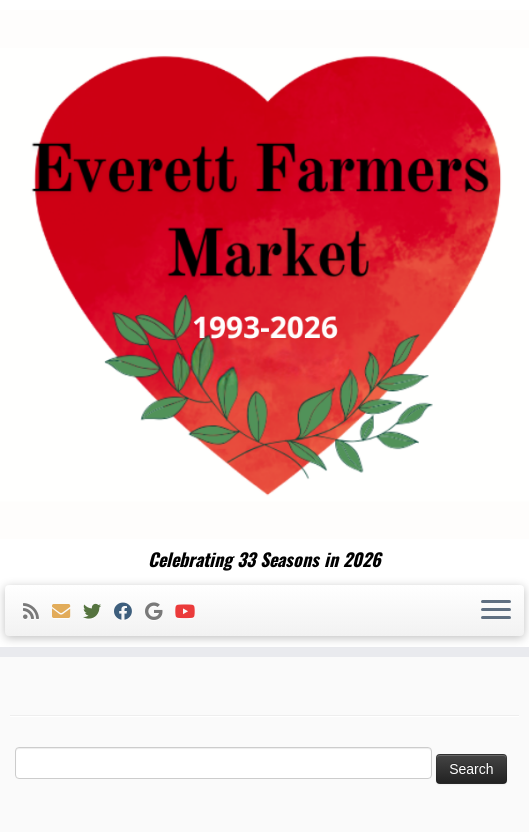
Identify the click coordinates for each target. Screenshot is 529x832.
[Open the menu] (496, 611)
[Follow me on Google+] (160, 611)
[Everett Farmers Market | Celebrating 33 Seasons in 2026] (264, 274)
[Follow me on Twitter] (98, 611)
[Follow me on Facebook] (129, 611)
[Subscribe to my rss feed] (37, 611)
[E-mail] (67, 611)
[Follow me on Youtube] (191, 611)
